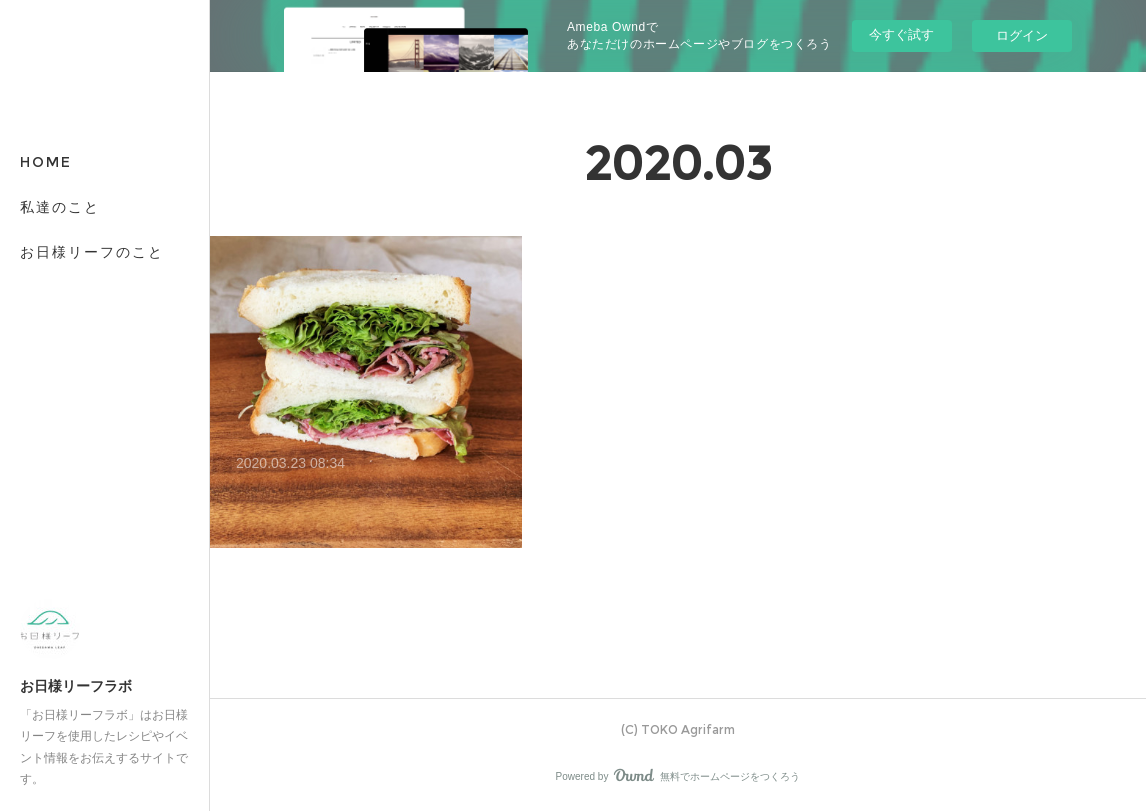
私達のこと (60, 207)
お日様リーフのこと (92, 252)
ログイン (1022, 35)
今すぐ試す (901, 34)
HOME (46, 162)
